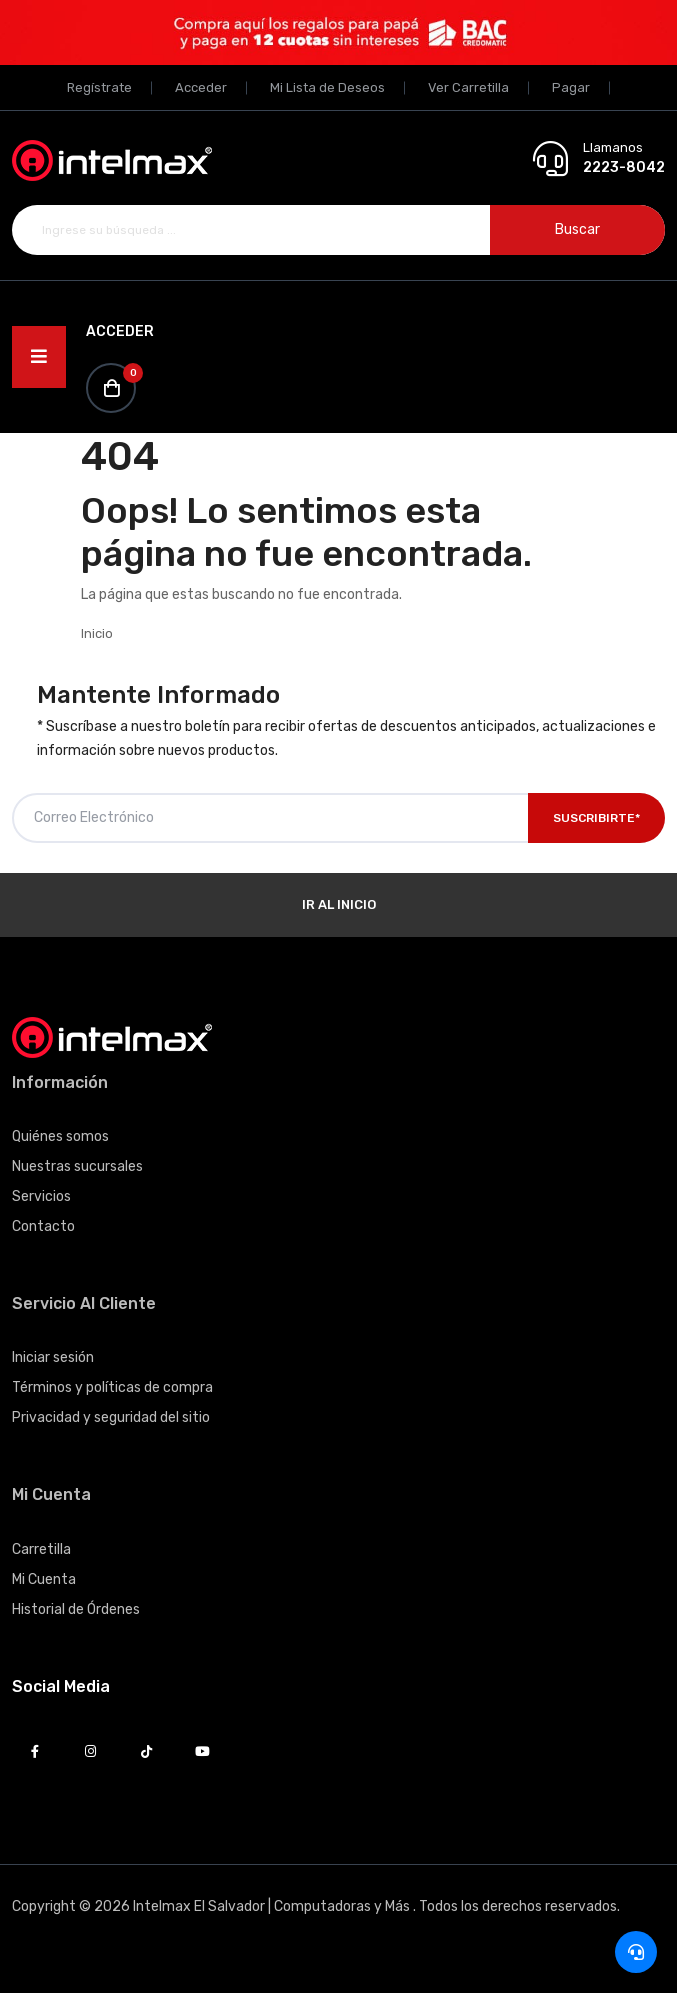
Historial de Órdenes (76, 1609)
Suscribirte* (596, 818)
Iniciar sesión (53, 1357)
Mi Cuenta (44, 1579)
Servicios (41, 1196)
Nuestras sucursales (77, 1166)
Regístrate (99, 87)
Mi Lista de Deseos (327, 87)
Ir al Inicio (339, 904)
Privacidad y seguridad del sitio (111, 1417)
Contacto (43, 1226)
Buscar (577, 229)
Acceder (201, 87)
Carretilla (41, 1549)
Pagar (571, 87)
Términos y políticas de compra (112, 1387)
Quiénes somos (60, 1136)
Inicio (97, 633)
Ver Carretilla (468, 87)
